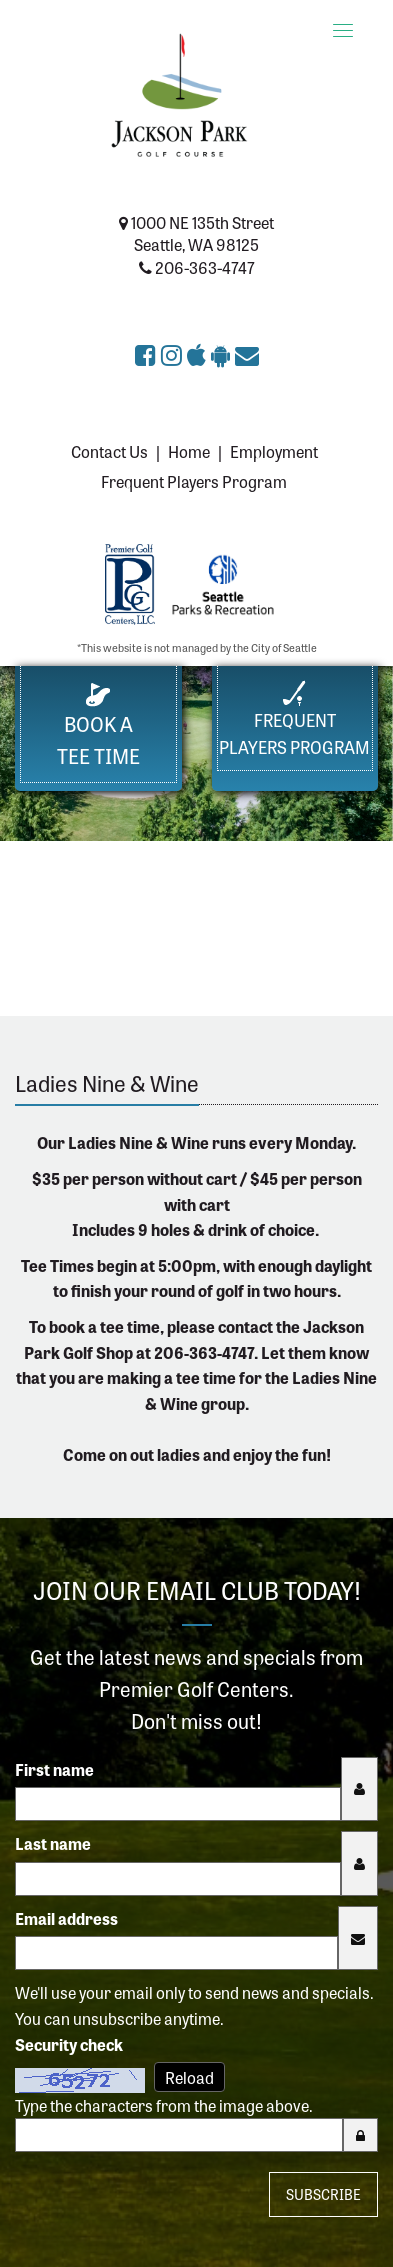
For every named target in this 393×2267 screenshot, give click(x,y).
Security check (69, 2044)
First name (54, 1769)
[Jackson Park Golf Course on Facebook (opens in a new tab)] (148, 353)
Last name (53, 1843)
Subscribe (323, 2194)
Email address (66, 1918)
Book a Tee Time (98, 726)
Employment (274, 451)
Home (189, 451)
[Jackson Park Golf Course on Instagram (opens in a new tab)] (174, 353)
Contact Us (109, 451)
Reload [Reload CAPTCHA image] (189, 2077)
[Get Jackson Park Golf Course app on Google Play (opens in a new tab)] (223, 353)
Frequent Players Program (194, 481)
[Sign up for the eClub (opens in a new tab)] (247, 353)
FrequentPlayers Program (294, 719)
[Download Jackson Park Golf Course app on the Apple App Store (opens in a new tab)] (199, 353)
